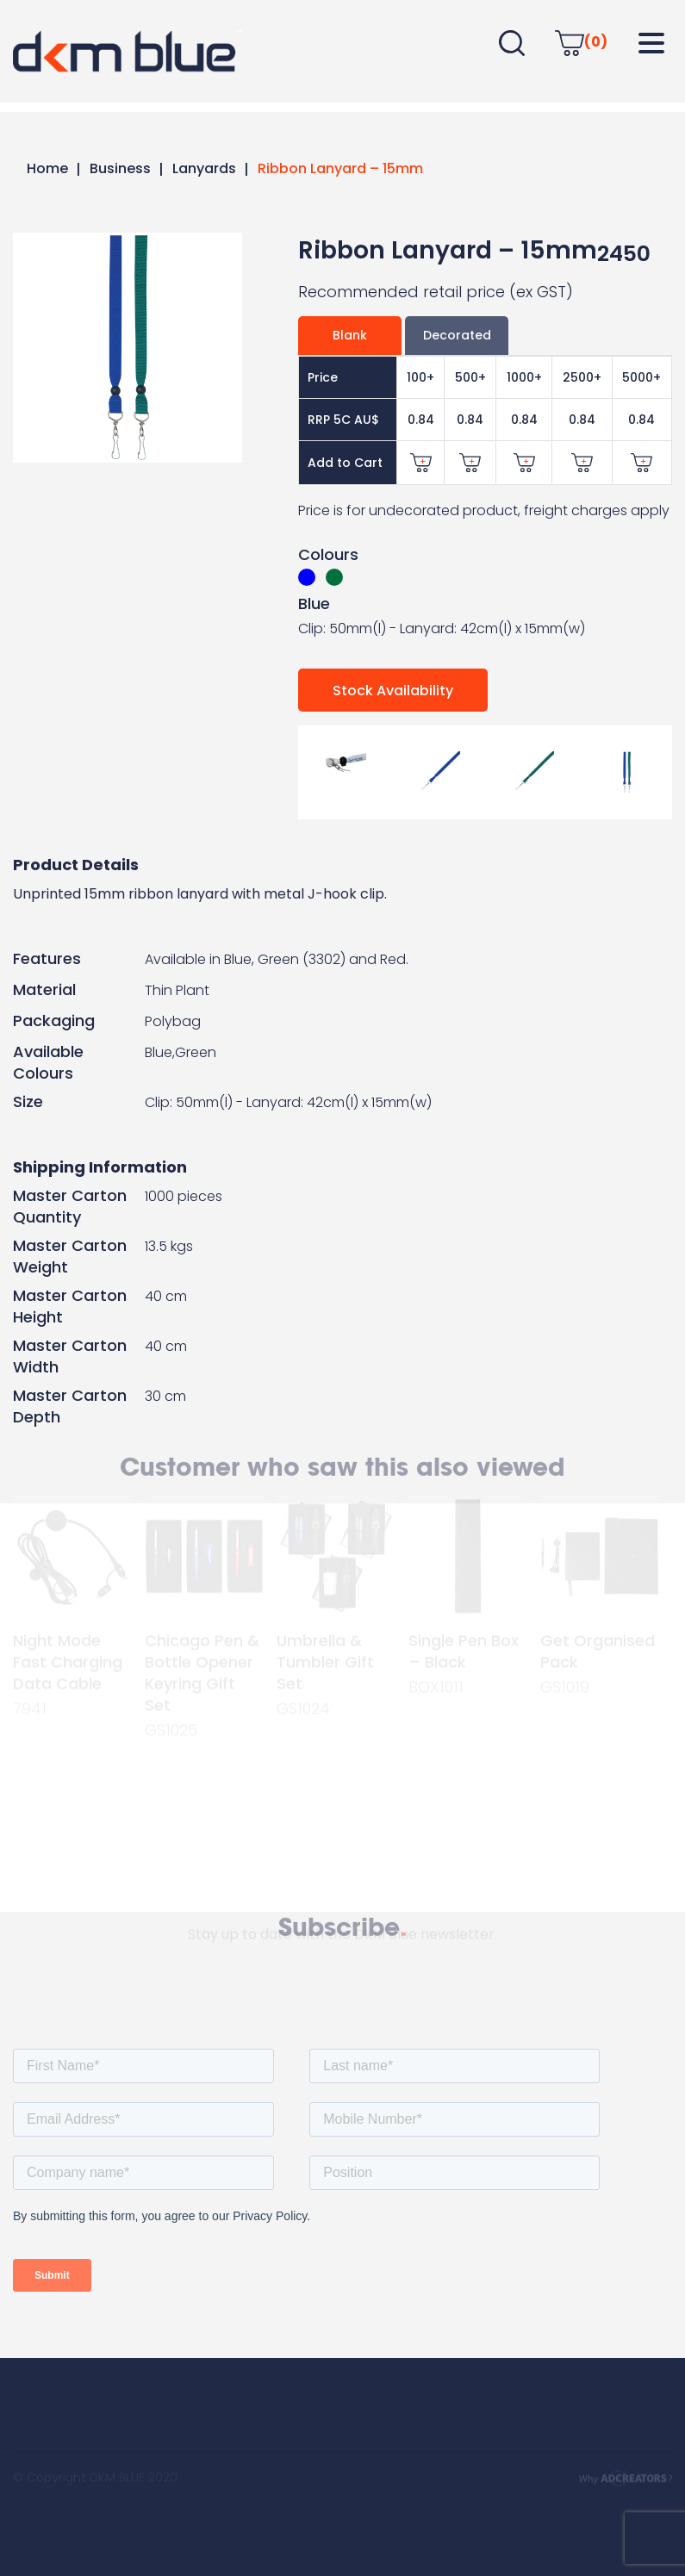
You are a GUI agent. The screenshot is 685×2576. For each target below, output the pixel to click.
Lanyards (204, 168)
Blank (350, 335)
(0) (581, 42)
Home (47, 168)
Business (120, 168)
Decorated (457, 335)
